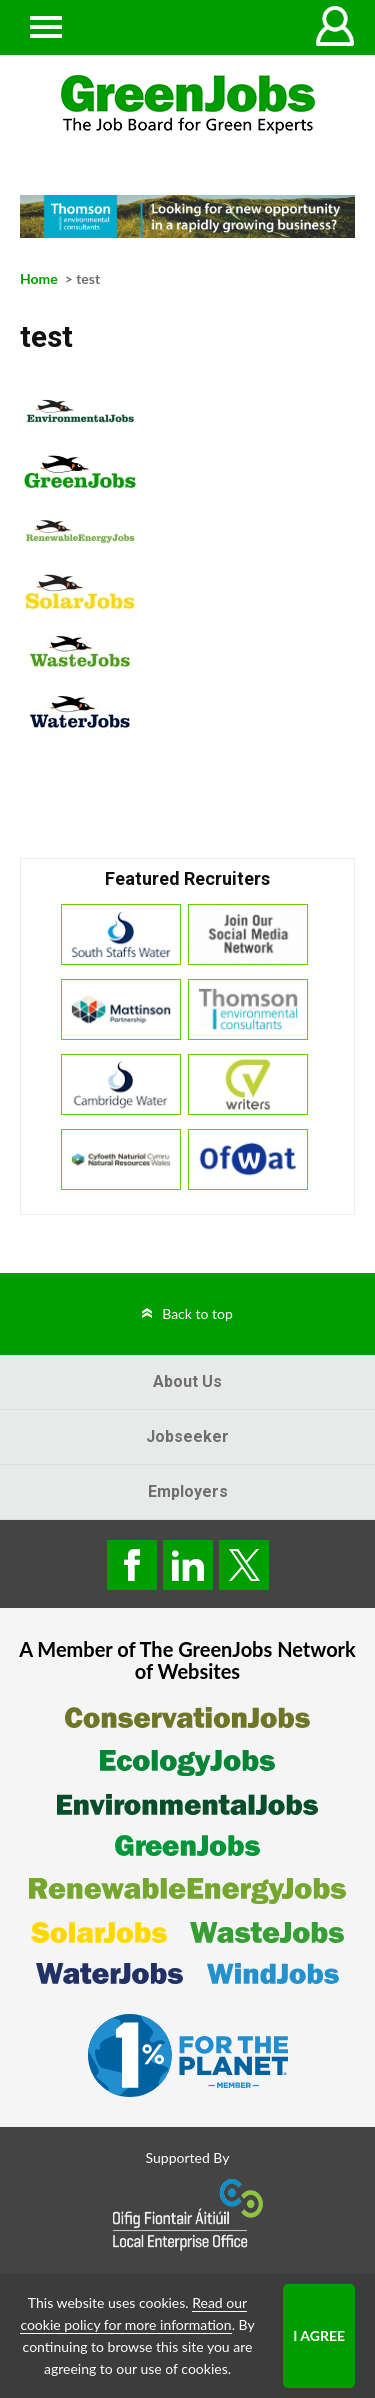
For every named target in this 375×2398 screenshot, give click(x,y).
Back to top (197, 1313)
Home (39, 278)
